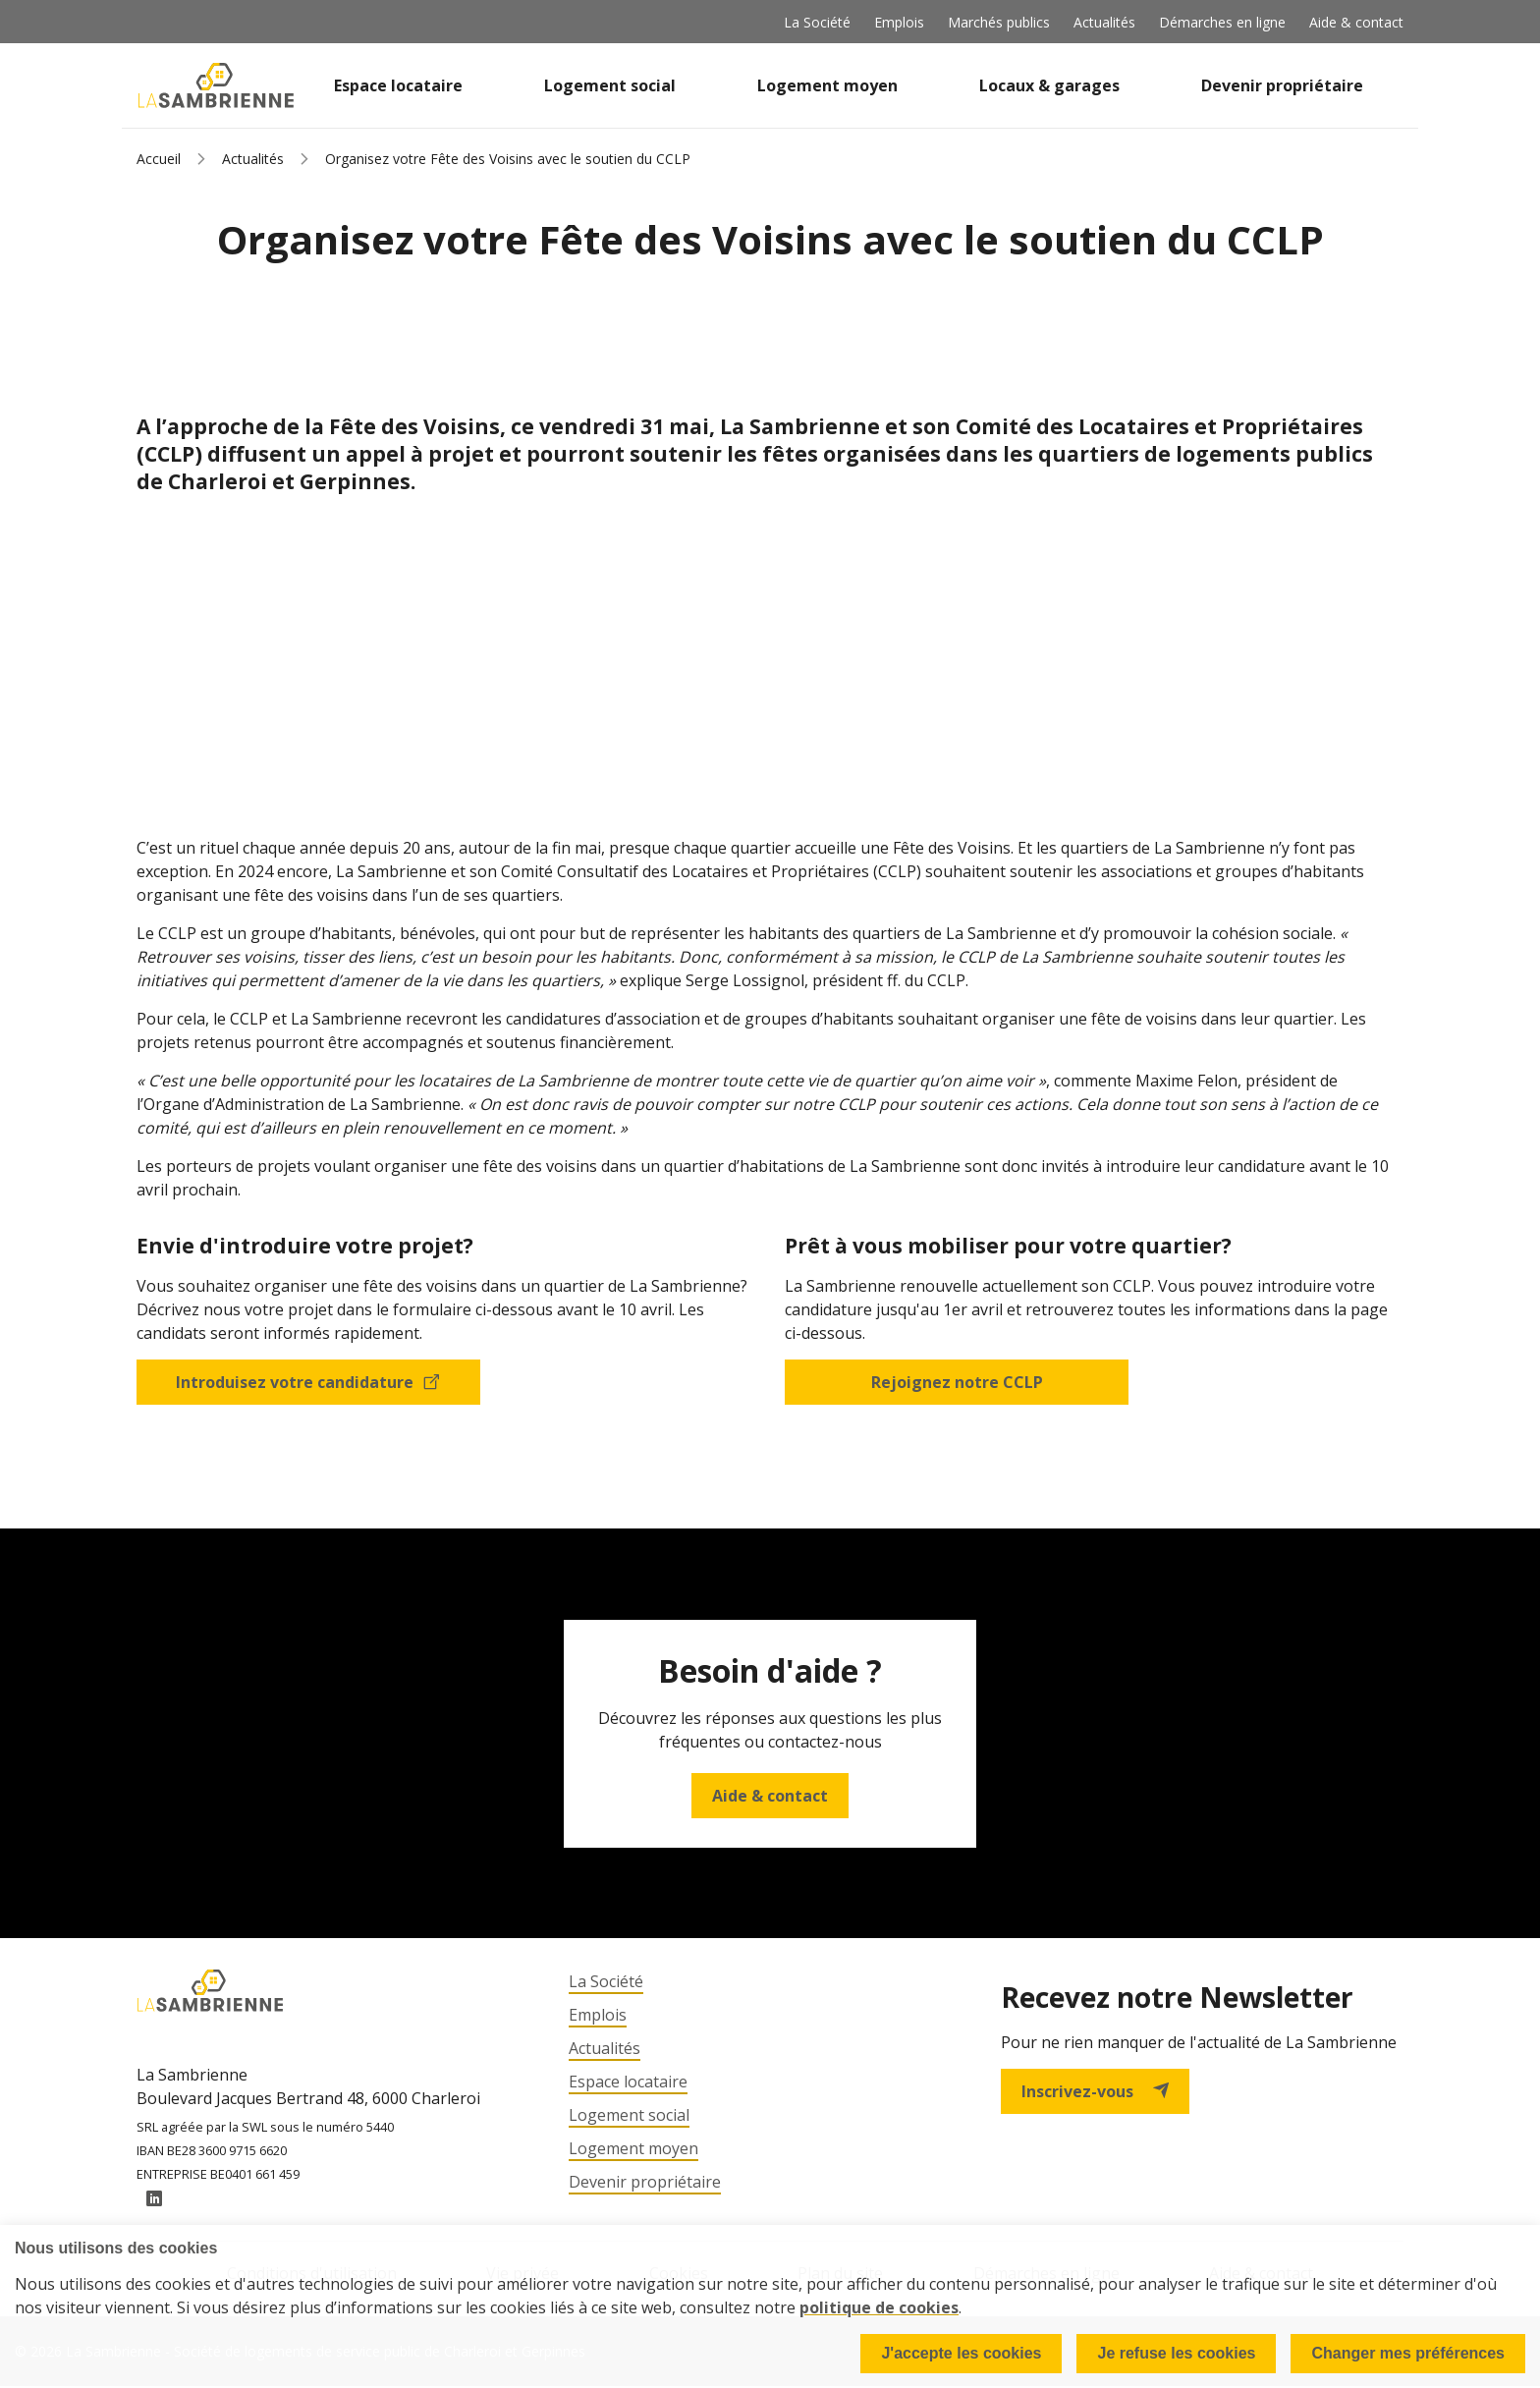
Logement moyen (827, 85)
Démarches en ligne (1222, 22)
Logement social (610, 85)
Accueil (159, 158)
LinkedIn (154, 2201)
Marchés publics (999, 22)
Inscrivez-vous (1095, 2091)
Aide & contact (1356, 22)
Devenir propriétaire (1282, 85)
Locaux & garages (1049, 85)
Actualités (1104, 22)
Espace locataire (398, 85)
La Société (817, 22)
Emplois (899, 22)
